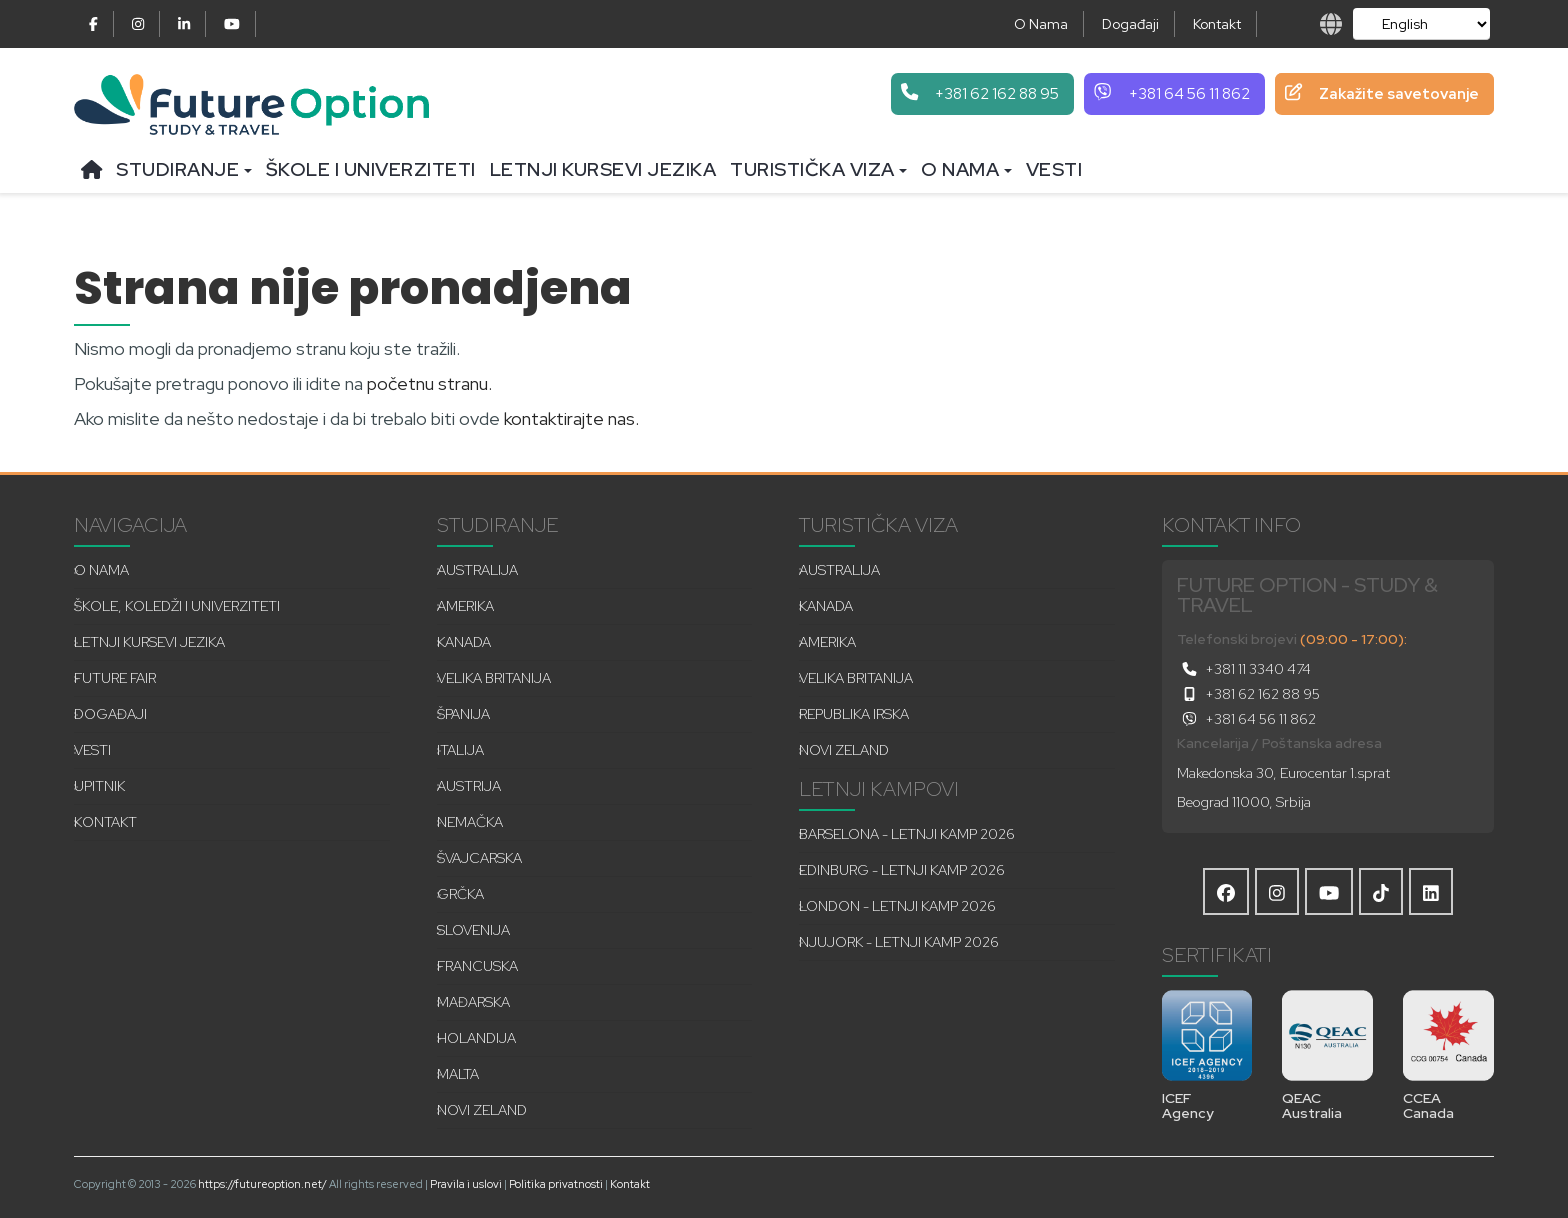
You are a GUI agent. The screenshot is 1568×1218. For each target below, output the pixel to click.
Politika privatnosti (556, 1184)
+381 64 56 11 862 (1246, 719)
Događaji (1130, 24)
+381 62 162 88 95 (1248, 694)
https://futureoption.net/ (262, 1184)
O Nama (1041, 24)
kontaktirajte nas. (571, 418)
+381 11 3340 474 (1244, 669)
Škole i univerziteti (371, 169)
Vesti (1054, 169)
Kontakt (1217, 24)
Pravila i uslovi (466, 1184)
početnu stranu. (429, 383)
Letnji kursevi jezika (603, 169)
